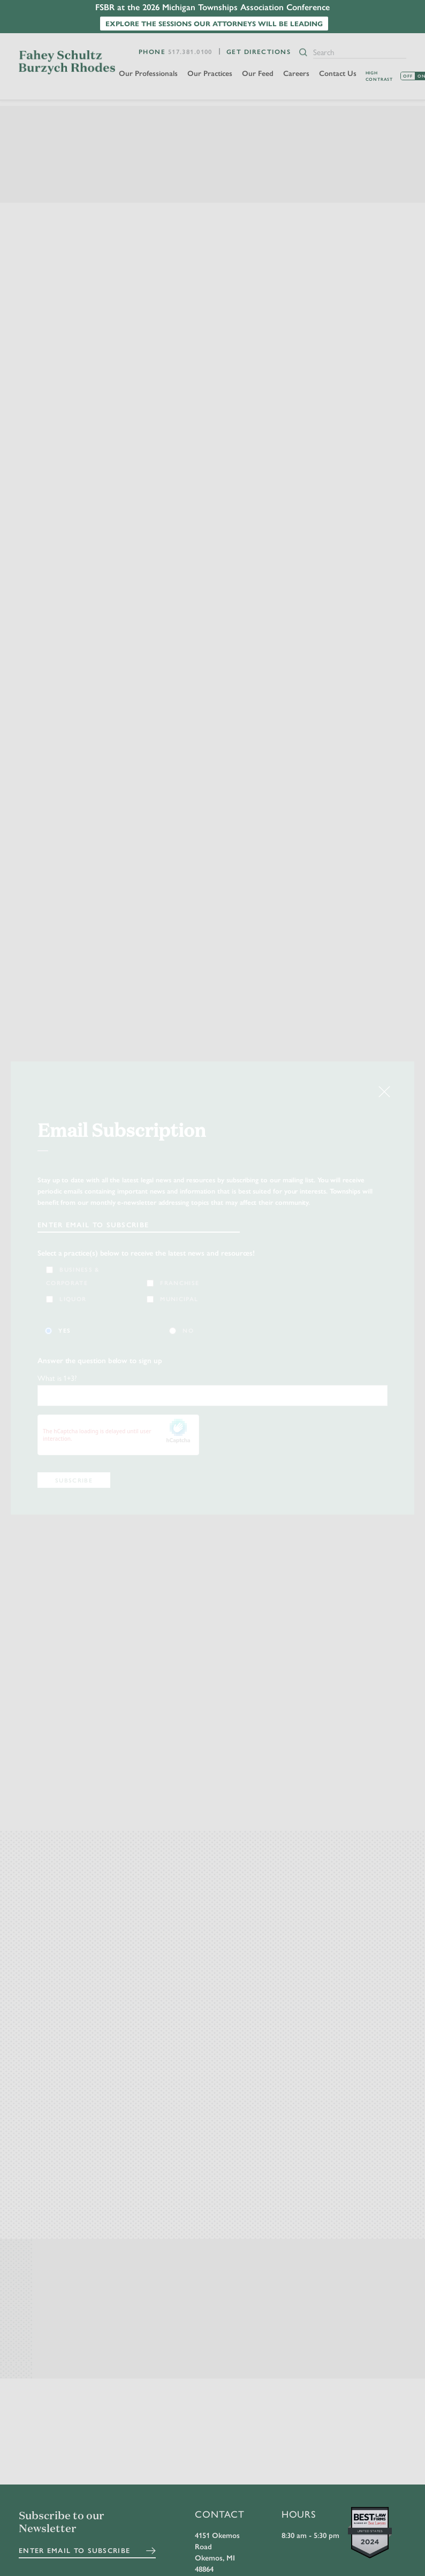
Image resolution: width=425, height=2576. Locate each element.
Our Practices (210, 72)
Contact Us (339, 72)
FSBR (67, 62)
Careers (297, 72)
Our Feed (259, 72)
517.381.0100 (190, 51)
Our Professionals (149, 72)
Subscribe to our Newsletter (61, 2523)
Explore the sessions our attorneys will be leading (214, 23)
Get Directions (258, 51)
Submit (151, 2551)
